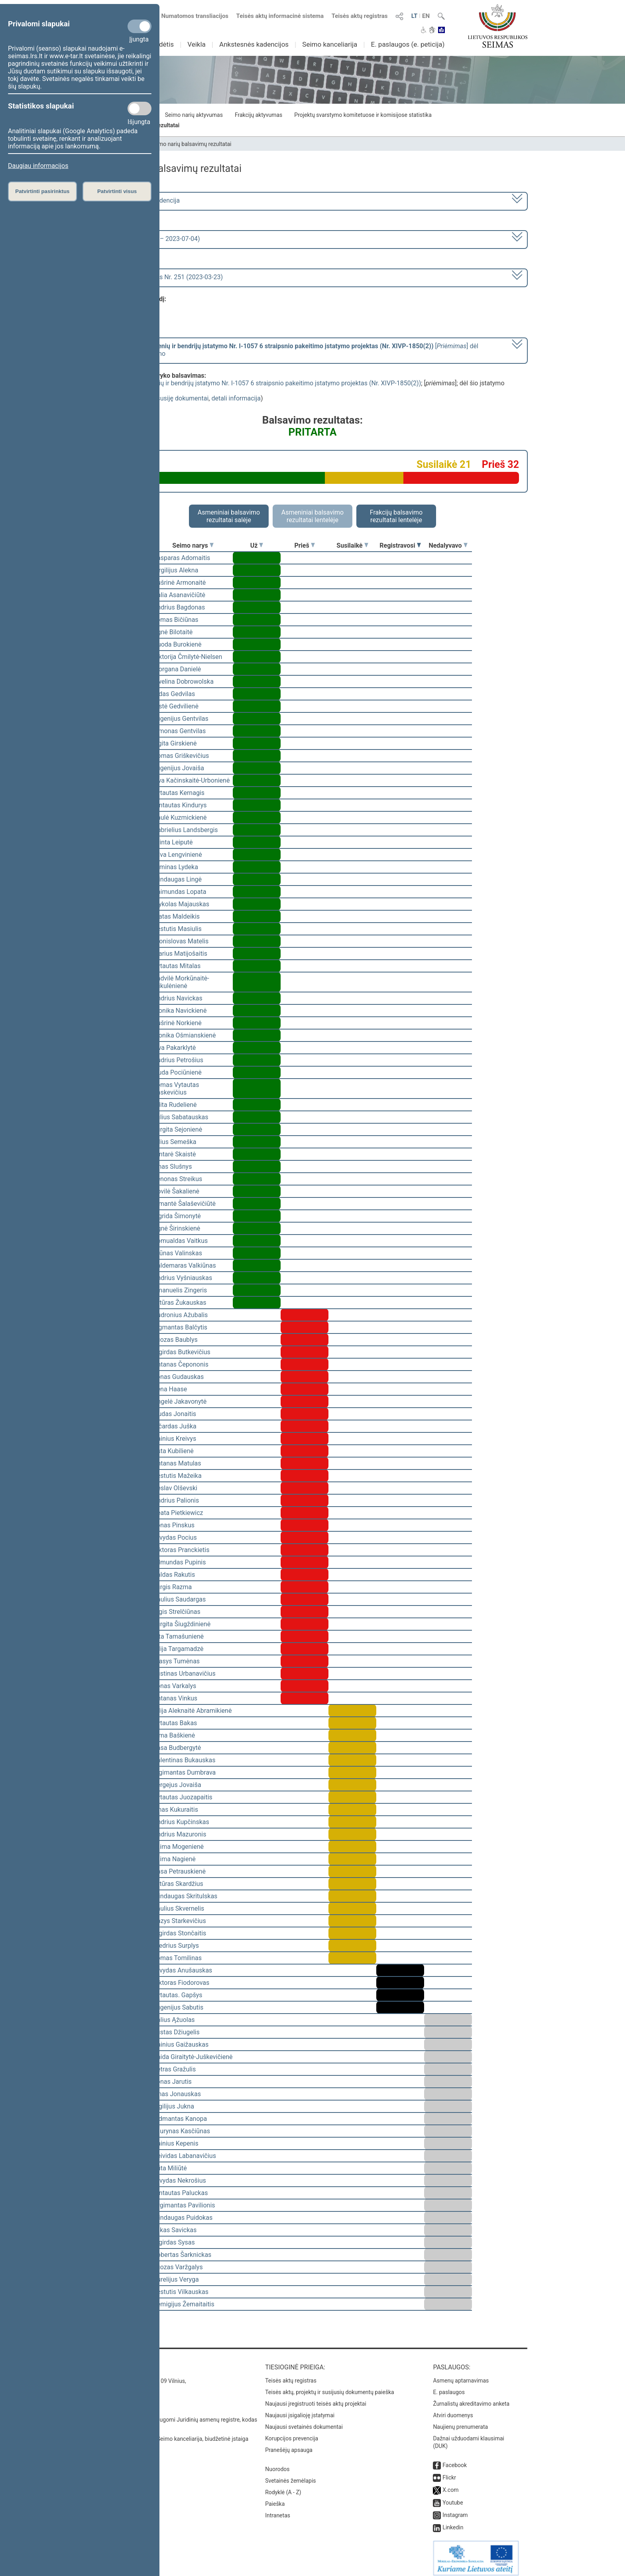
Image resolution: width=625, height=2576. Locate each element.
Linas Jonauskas (177, 2094)
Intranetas (277, 2510)
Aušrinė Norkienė (177, 1023)
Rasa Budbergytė (177, 1748)
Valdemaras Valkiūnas (184, 1265)
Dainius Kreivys (174, 1438)
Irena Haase (170, 1389)
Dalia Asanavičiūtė (179, 595)
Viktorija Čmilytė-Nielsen (187, 657)
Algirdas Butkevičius (181, 1352)
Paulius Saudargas (179, 1599)
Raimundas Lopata (179, 891)
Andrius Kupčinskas (181, 1822)
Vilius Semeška (174, 1142)
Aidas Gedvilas (174, 694)
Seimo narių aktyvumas (194, 115)
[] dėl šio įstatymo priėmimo (290, 349)
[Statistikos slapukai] (139, 108)
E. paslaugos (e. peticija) (407, 44)
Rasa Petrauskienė (179, 1871)
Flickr (449, 2472)
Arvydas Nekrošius (179, 2180)
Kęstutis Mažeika (177, 1475)
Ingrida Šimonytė (177, 1216)
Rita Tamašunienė (178, 1636)
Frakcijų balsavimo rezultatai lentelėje (396, 516)
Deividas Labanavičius (184, 2156)
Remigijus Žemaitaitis (183, 2304)
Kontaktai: (115, 2361)
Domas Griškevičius (181, 755)
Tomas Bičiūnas (176, 619)
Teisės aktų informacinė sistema (280, 16)
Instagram (455, 2509)
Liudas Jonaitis (174, 1414)
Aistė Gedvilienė (176, 706)
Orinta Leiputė (173, 842)
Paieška (275, 2498)
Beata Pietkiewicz (178, 1513)
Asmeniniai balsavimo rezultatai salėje (229, 516)
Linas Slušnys (172, 1166)
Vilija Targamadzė (178, 1649)
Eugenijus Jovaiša (178, 768)
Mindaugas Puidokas (182, 2217)
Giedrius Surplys (176, 1945)
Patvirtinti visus (117, 191)
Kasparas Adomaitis (181, 558)
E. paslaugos (449, 2386)
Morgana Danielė (177, 669)
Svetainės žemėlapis (290, 2475)
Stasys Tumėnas (176, 1661)
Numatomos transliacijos (190, 16)
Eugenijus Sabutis (178, 2007)
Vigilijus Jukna (173, 2106)
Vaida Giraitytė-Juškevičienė (193, 2057)
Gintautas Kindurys (180, 805)
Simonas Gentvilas (179, 731)
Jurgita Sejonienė (177, 1129)
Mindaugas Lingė (177, 879)
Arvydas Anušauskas (182, 1970)
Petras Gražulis (174, 2069)
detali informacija (236, 398)
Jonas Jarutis (172, 2081)
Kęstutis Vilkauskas (180, 2292)
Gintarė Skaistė (174, 1154)
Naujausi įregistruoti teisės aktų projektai (315, 2398)
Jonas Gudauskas (178, 1377)
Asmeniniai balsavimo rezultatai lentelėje (312, 516)
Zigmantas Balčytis (180, 1327)
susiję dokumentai (183, 398)
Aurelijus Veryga (176, 2279)
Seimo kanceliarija (329, 44)
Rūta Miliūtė (170, 2168)
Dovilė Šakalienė (176, 1191)
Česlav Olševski (175, 1488)
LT (414, 16)
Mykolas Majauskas (181, 904)
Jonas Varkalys (174, 1686)
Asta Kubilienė (173, 1451)
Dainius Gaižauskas (180, 2044)
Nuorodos (277, 2463)
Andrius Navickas (177, 998)
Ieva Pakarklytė (174, 1047)
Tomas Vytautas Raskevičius (176, 1088)
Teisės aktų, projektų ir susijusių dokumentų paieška (329, 2386)
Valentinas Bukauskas (184, 1760)
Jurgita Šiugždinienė (181, 1624)
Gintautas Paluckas (180, 2193)
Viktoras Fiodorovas (181, 1982)
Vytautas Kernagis (178, 793)
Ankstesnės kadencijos (254, 44)
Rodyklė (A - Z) (283, 2486)
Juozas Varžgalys (178, 2267)
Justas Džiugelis (176, 2032)
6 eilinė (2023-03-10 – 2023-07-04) (151, 239)
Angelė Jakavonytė (179, 1401)
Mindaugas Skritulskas (185, 1896)
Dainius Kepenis (176, 2143)
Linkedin (452, 2522)
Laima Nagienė (174, 1859)
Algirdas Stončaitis (179, 1933)
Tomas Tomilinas (177, 1958)
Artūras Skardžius (178, 1884)
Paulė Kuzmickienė (180, 817)
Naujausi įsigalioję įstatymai (299, 2409)
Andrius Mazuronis (179, 1834)
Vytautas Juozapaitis (182, 1797)
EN (426, 16)
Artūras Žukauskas (179, 1302)
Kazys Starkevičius (179, 1921)
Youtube (452, 2497)
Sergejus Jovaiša (177, 1785)
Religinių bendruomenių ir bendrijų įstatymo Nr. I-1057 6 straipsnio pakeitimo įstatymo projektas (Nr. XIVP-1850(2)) (259, 383)
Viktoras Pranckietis (181, 1550)
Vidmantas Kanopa (180, 2118)
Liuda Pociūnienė (177, 1072)
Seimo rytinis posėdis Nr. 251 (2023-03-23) (162, 277)
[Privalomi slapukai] (139, 26)
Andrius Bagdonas (179, 607)
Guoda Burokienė (177, 644)
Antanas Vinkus (175, 1698)
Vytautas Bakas (175, 1723)
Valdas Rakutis (174, 1574)
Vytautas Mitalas (176, 966)
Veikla (196, 44)
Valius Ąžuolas (174, 2020)
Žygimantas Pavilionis (184, 2205)
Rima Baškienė (174, 1735)
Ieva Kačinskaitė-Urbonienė (191, 780)
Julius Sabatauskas (180, 1117)
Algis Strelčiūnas (176, 1611)
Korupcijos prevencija (291, 2433)
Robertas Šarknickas (182, 2254)
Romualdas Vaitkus (180, 1241)
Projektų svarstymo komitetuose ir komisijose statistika (362, 115)
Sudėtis (162, 44)
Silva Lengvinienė (177, 854)
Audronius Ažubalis (180, 1315)
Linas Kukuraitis (175, 1809)
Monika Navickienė (179, 1010)
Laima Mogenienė (178, 1846)
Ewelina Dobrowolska (183, 681)
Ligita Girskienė (175, 743)
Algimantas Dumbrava (184, 1772)
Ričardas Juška (175, 1426)
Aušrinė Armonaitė (179, 582)
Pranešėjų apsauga (288, 2444)
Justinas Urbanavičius (184, 1673)
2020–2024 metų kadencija (141, 200)
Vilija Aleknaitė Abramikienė (192, 1710)
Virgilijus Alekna (175, 570)
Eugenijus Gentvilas (180, 718)
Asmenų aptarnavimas (461, 2375)
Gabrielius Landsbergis (185, 830)
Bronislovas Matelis (180, 941)
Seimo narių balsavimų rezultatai (191, 144)
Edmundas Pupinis (179, 1562)
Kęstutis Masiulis (177, 929)
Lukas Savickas (175, 2230)
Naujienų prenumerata (460, 2421)
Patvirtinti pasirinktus (42, 191)
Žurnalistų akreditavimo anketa (471, 2398)
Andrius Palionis (176, 1500)
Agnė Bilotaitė (173, 632)
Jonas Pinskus (174, 1525)
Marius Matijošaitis (180, 953)
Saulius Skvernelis (178, 1908)
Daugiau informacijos (38, 166)
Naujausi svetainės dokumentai (304, 2421)
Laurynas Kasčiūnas (181, 2131)
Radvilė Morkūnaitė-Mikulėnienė (181, 982)
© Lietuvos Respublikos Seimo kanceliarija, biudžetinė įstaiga (172, 2433)
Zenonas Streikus (177, 1179)
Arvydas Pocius (175, 1537)
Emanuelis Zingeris (180, 1290)
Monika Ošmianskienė (184, 1035)
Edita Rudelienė (175, 1105)
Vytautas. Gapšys (177, 1995)
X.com (450, 2484)
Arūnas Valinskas (177, 1253)
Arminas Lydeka (175, 867)
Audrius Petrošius (178, 1060)
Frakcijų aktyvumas (258, 115)
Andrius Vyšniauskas (182, 1278)
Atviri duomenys (453, 2409)
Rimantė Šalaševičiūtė (184, 1203)
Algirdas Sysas (174, 2242)
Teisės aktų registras (360, 16)
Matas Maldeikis (176, 916)
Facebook (454, 2459)
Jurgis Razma (172, 1587)
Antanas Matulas (177, 1463)
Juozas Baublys (175, 1339)
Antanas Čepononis (180, 1364)
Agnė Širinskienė (176, 1228)
